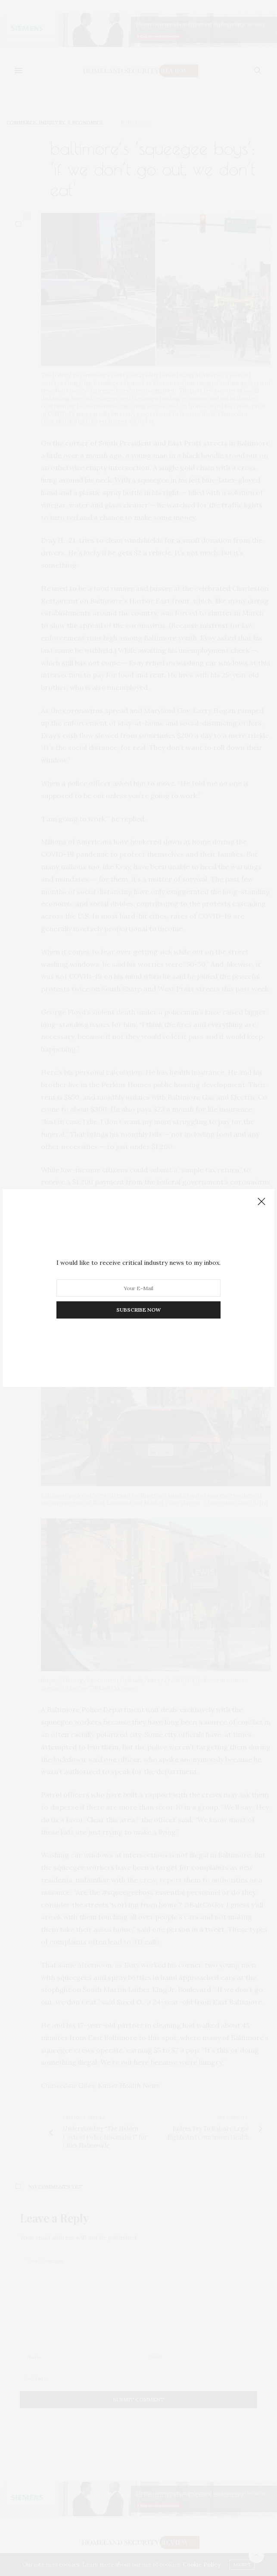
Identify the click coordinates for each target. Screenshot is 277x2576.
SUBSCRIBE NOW (138, 1309)
